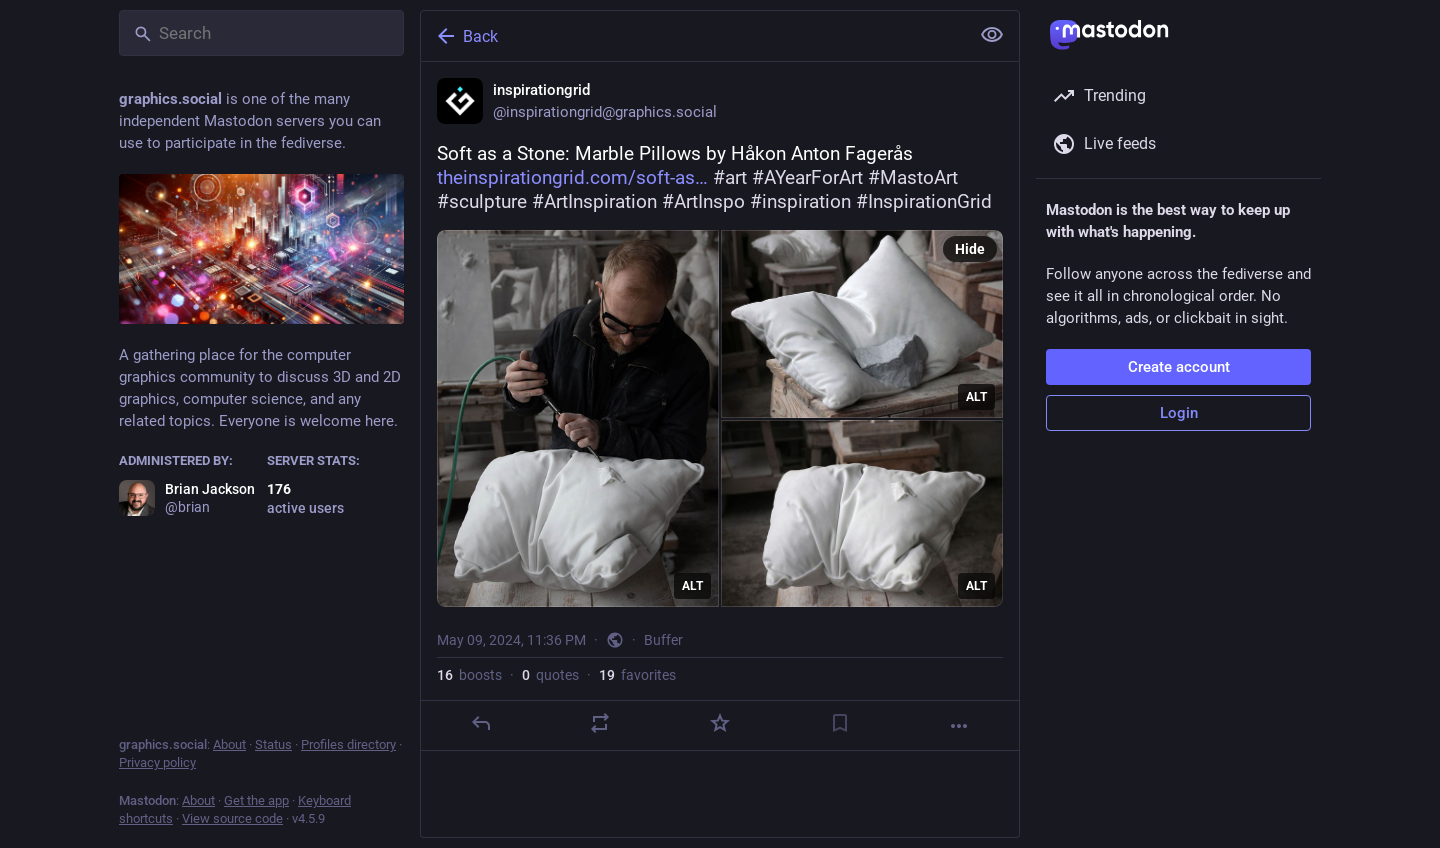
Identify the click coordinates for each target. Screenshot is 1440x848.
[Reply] (481, 723)
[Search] (261, 33)
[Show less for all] (992, 35)
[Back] (693, 36)
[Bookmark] (840, 723)
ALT (692, 586)
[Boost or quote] (600, 723)
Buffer (663, 640)
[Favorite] (720, 723)
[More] (959, 726)
